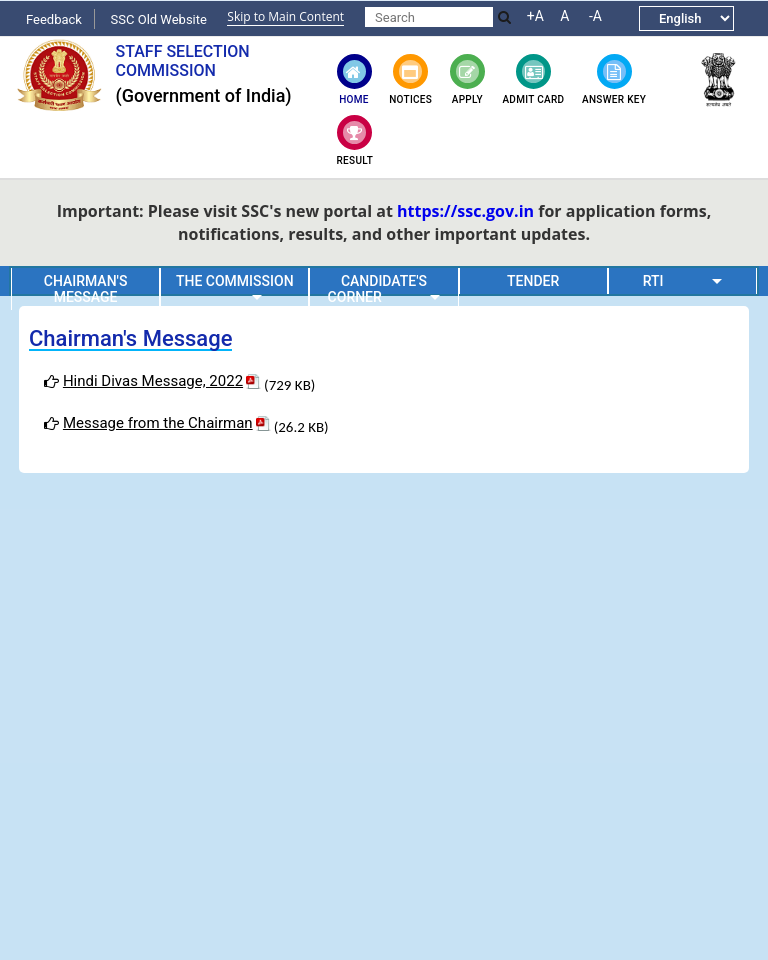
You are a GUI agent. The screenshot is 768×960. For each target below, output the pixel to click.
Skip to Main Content (285, 16)
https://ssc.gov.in (465, 211)
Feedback (54, 19)
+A (535, 16)
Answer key (614, 79)
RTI (682, 281)
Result (355, 140)
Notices (410, 79)
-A (595, 16)
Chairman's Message (86, 289)
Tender (533, 281)
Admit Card (533, 79)
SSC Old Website (159, 19)
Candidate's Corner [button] (384, 289)
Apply (467, 79)
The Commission (235, 287)
